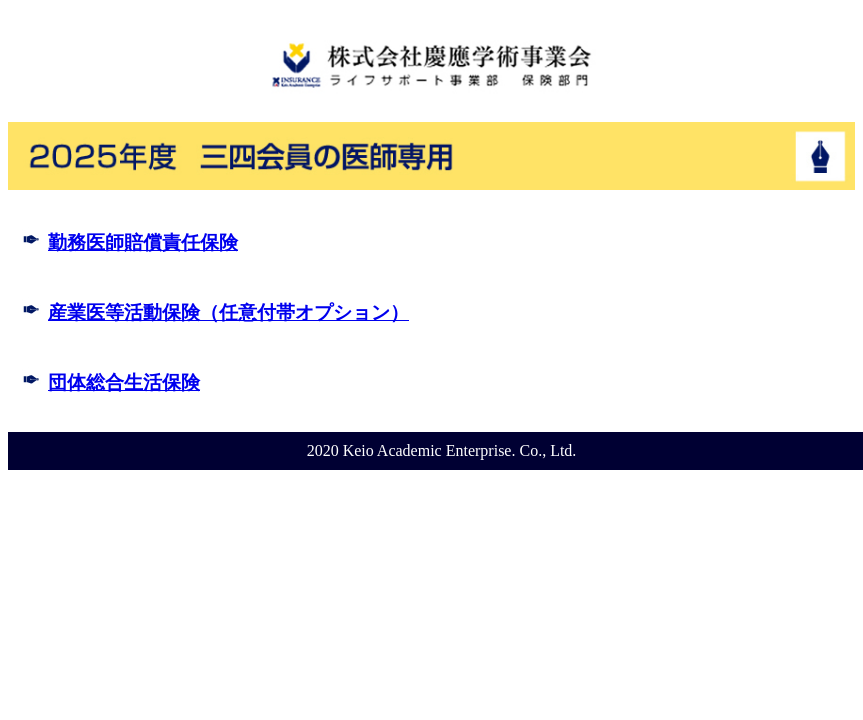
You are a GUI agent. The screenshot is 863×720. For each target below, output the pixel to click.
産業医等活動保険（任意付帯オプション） (228, 312)
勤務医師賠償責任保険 (143, 242)
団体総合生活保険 (124, 382)
